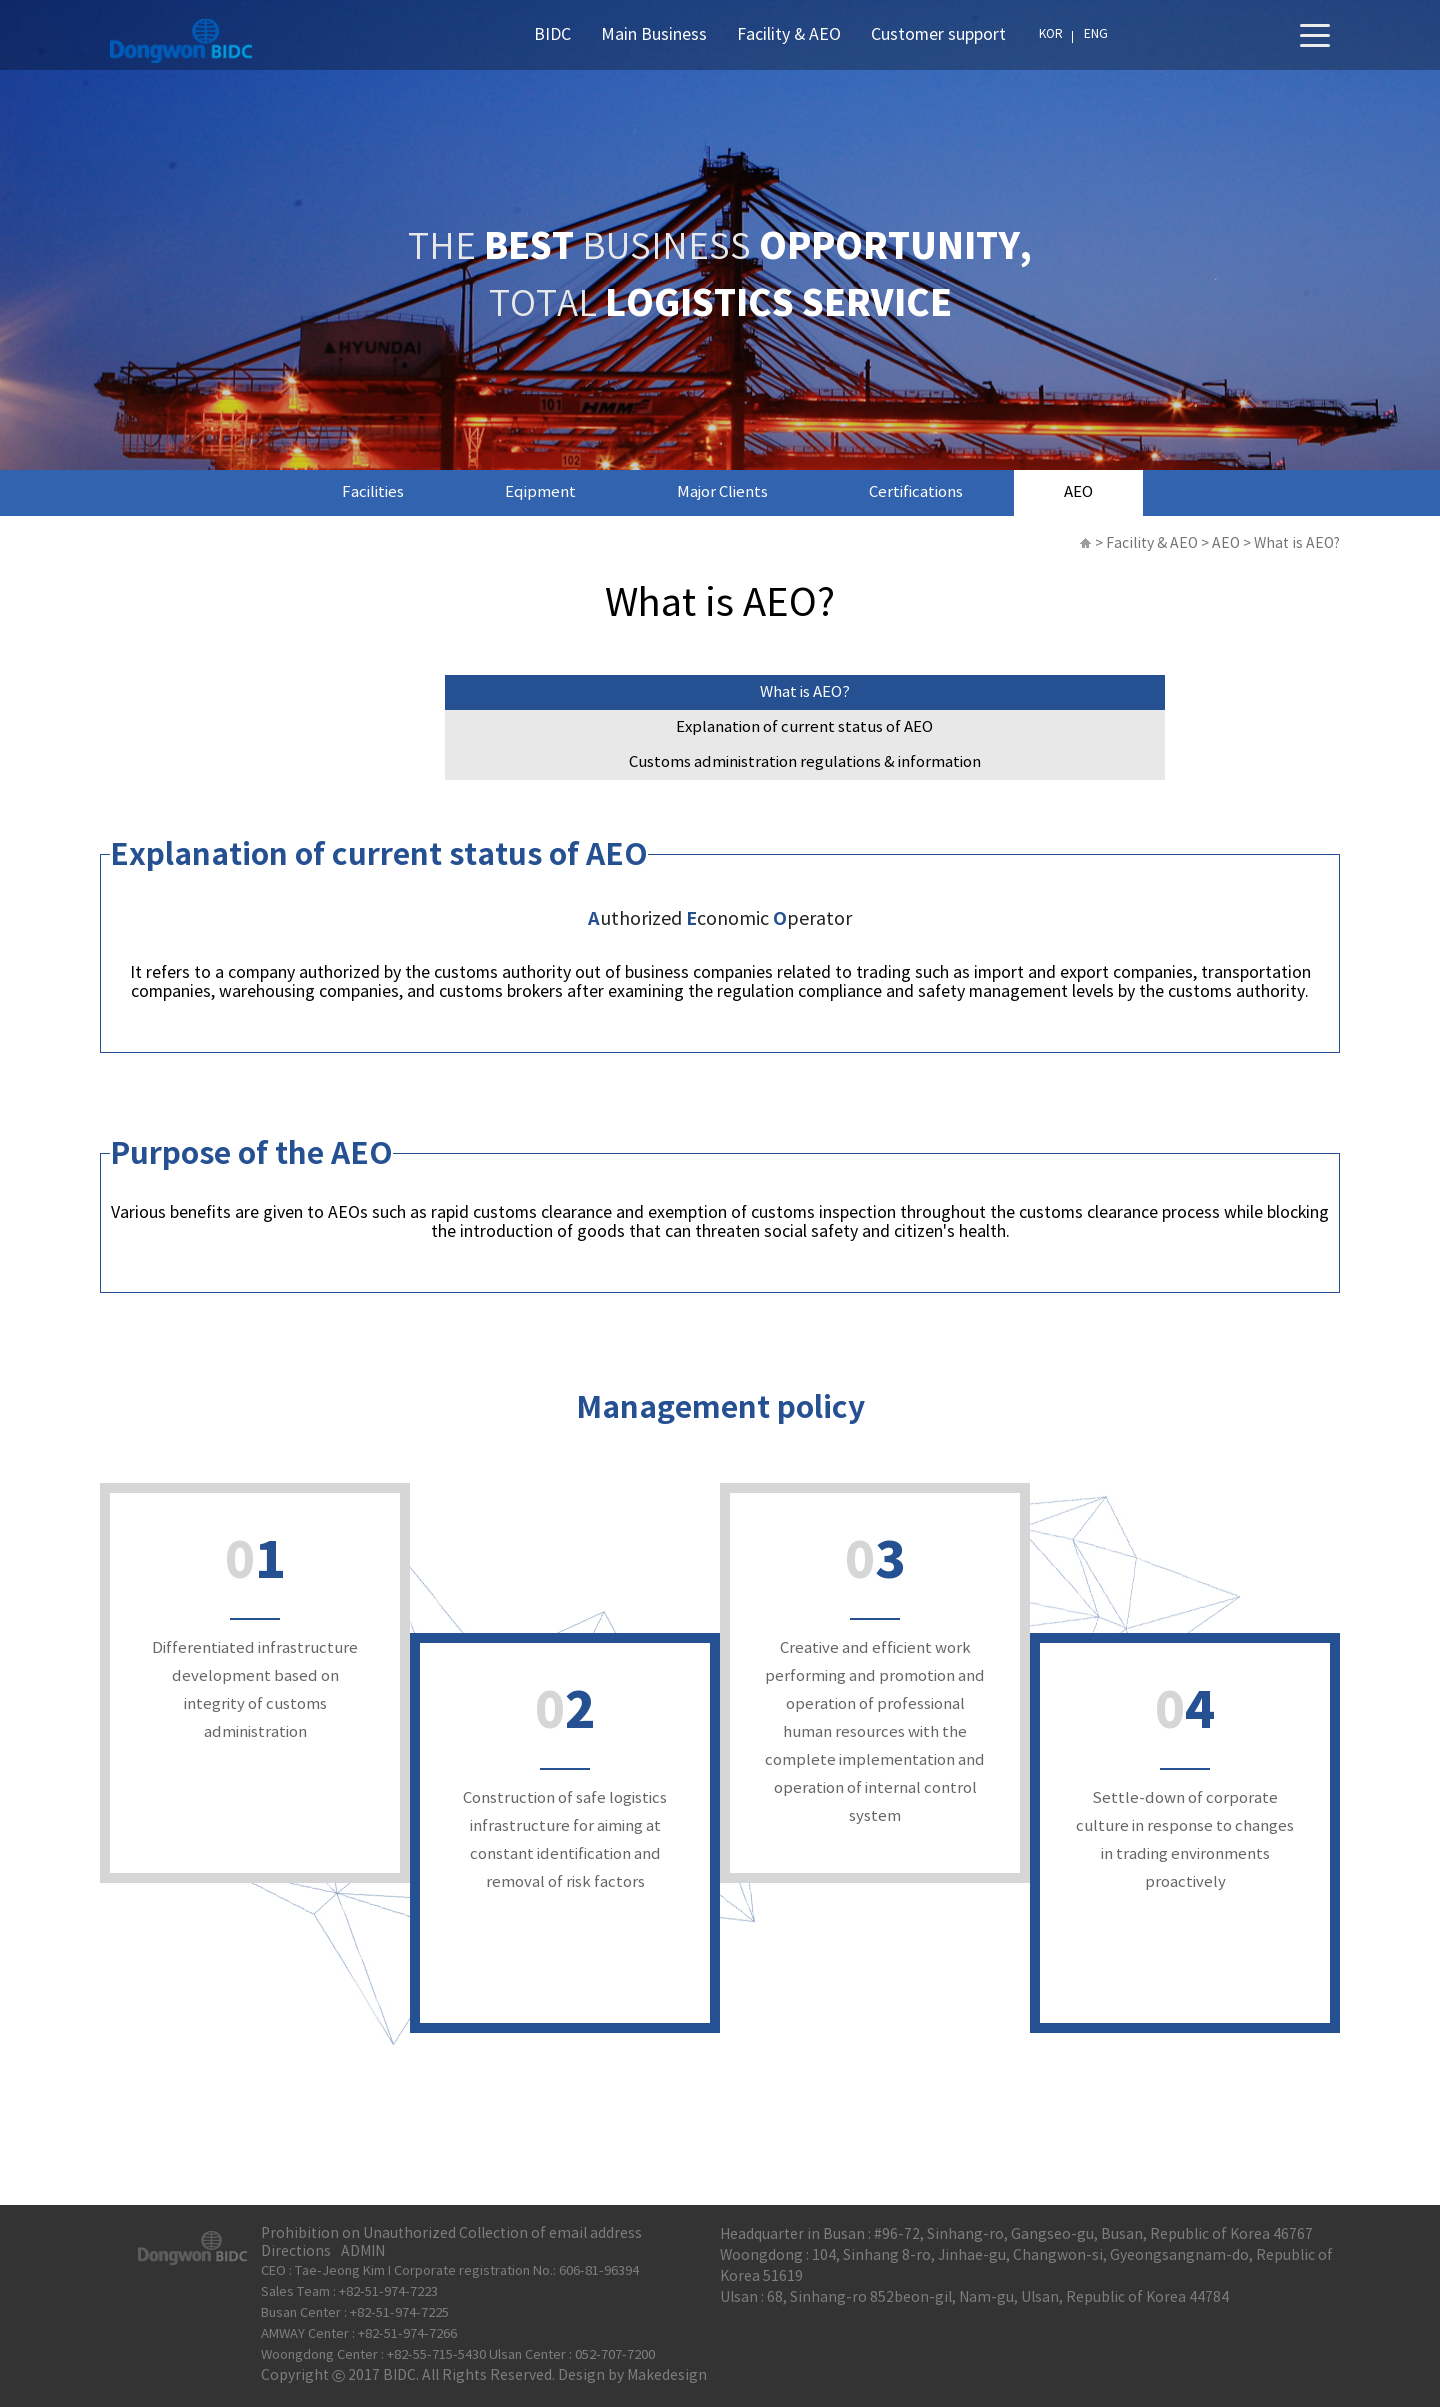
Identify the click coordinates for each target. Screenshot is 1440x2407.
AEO (1078, 492)
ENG (1096, 34)
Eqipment (540, 492)
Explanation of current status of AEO (804, 727)
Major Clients (722, 492)
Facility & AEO (789, 35)
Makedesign (667, 2376)
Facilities (373, 492)
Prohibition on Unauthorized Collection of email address (451, 2234)
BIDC (552, 35)
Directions (296, 2252)
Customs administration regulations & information (805, 762)
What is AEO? (805, 692)
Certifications (916, 492)
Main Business (654, 35)
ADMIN (363, 2252)
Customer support (938, 35)
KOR (1051, 34)
